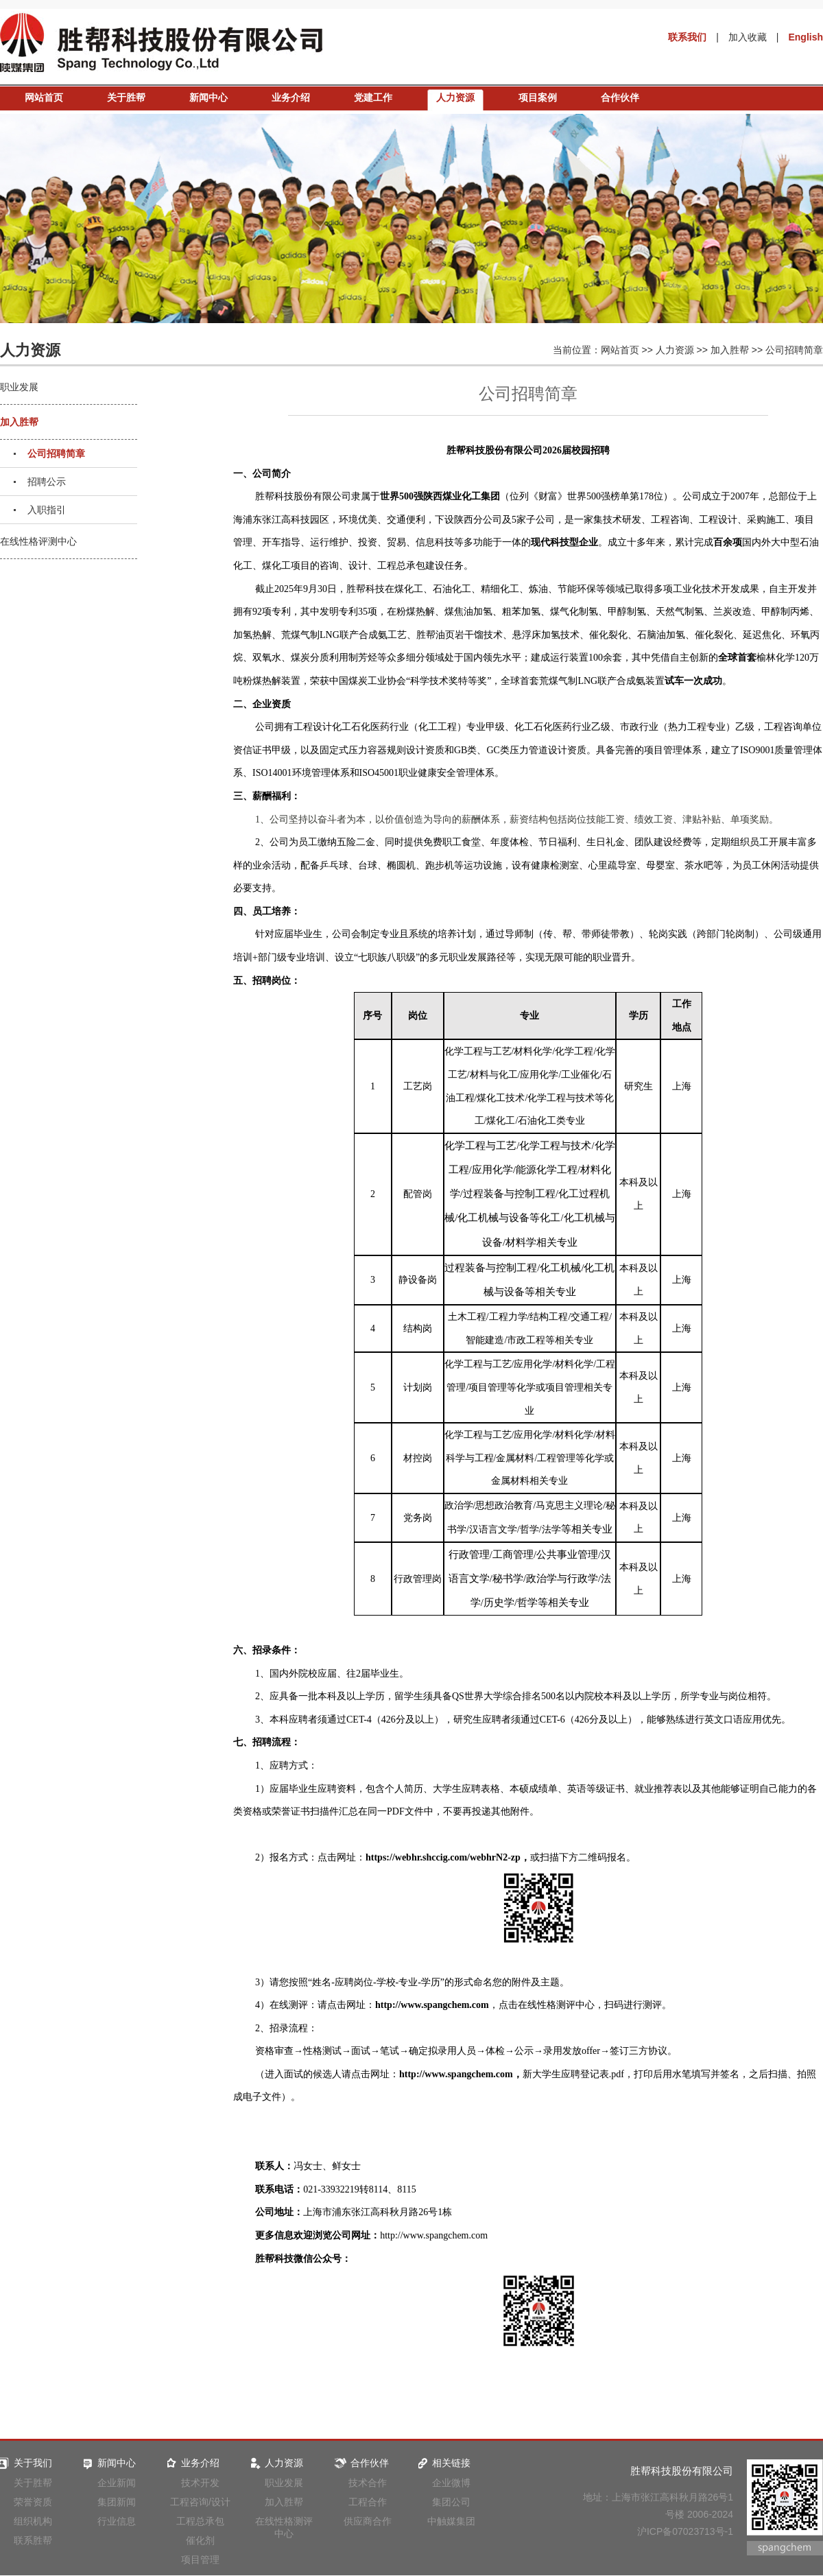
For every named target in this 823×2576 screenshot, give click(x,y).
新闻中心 (208, 97)
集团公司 (451, 2501)
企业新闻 (116, 2482)
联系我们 (687, 37)
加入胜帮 (730, 349)
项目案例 (537, 97)
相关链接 (442, 2462)
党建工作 (373, 97)
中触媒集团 (451, 2521)
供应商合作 (368, 2521)
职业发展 (19, 386)
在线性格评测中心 (38, 541)
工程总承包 (200, 2521)
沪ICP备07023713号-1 (685, 2531)
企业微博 (451, 2482)
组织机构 (33, 2521)
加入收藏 (747, 37)
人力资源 (455, 97)
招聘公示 (46, 481)
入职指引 (46, 509)
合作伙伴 (620, 97)
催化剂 (200, 2540)
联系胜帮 (33, 2540)
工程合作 (367, 2501)
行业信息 (116, 2521)
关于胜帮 (126, 97)
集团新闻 (116, 2501)
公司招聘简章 (794, 349)
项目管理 (200, 2559)
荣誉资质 (33, 2501)
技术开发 (200, 2482)
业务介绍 (291, 97)
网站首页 (44, 97)
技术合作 (367, 2482)
